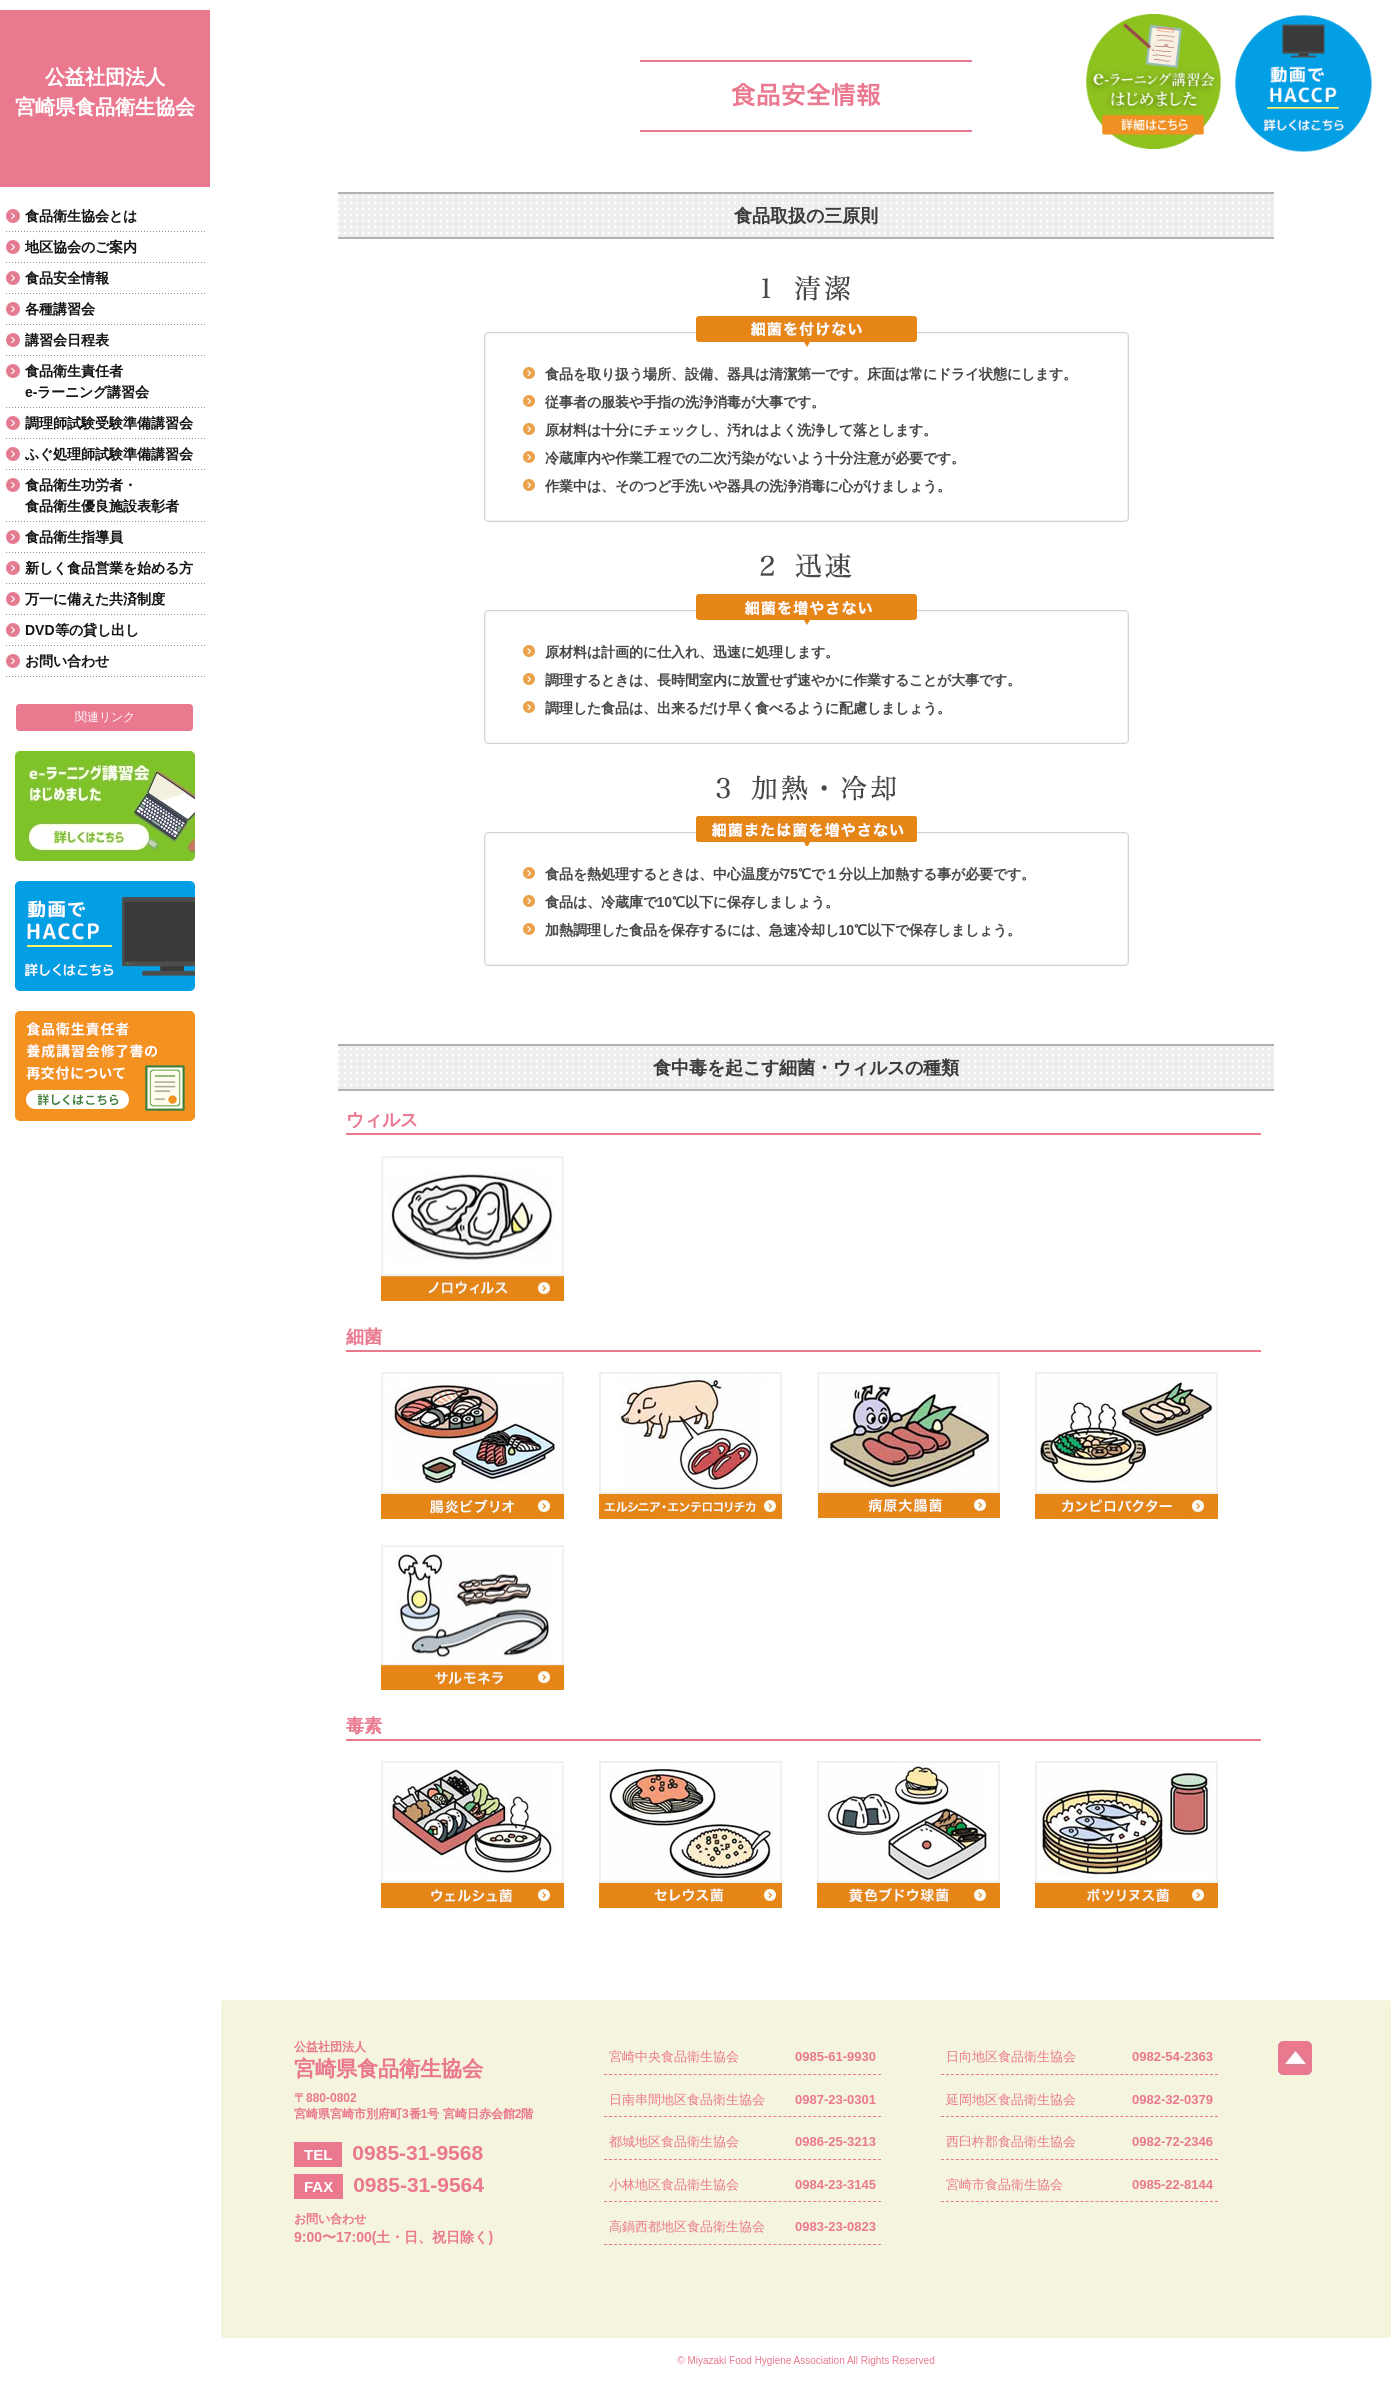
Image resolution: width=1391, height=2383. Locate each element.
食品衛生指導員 (74, 537)
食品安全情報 (67, 278)
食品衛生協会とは (81, 216)
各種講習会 (60, 309)
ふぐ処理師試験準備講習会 (109, 454)
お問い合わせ (67, 661)
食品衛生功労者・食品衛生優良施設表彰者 (102, 495)
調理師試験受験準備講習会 (109, 423)
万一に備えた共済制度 (95, 599)
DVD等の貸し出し (82, 630)
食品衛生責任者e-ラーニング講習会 (87, 381)
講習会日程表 (67, 340)
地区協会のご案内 (81, 247)
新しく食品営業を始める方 (109, 568)
